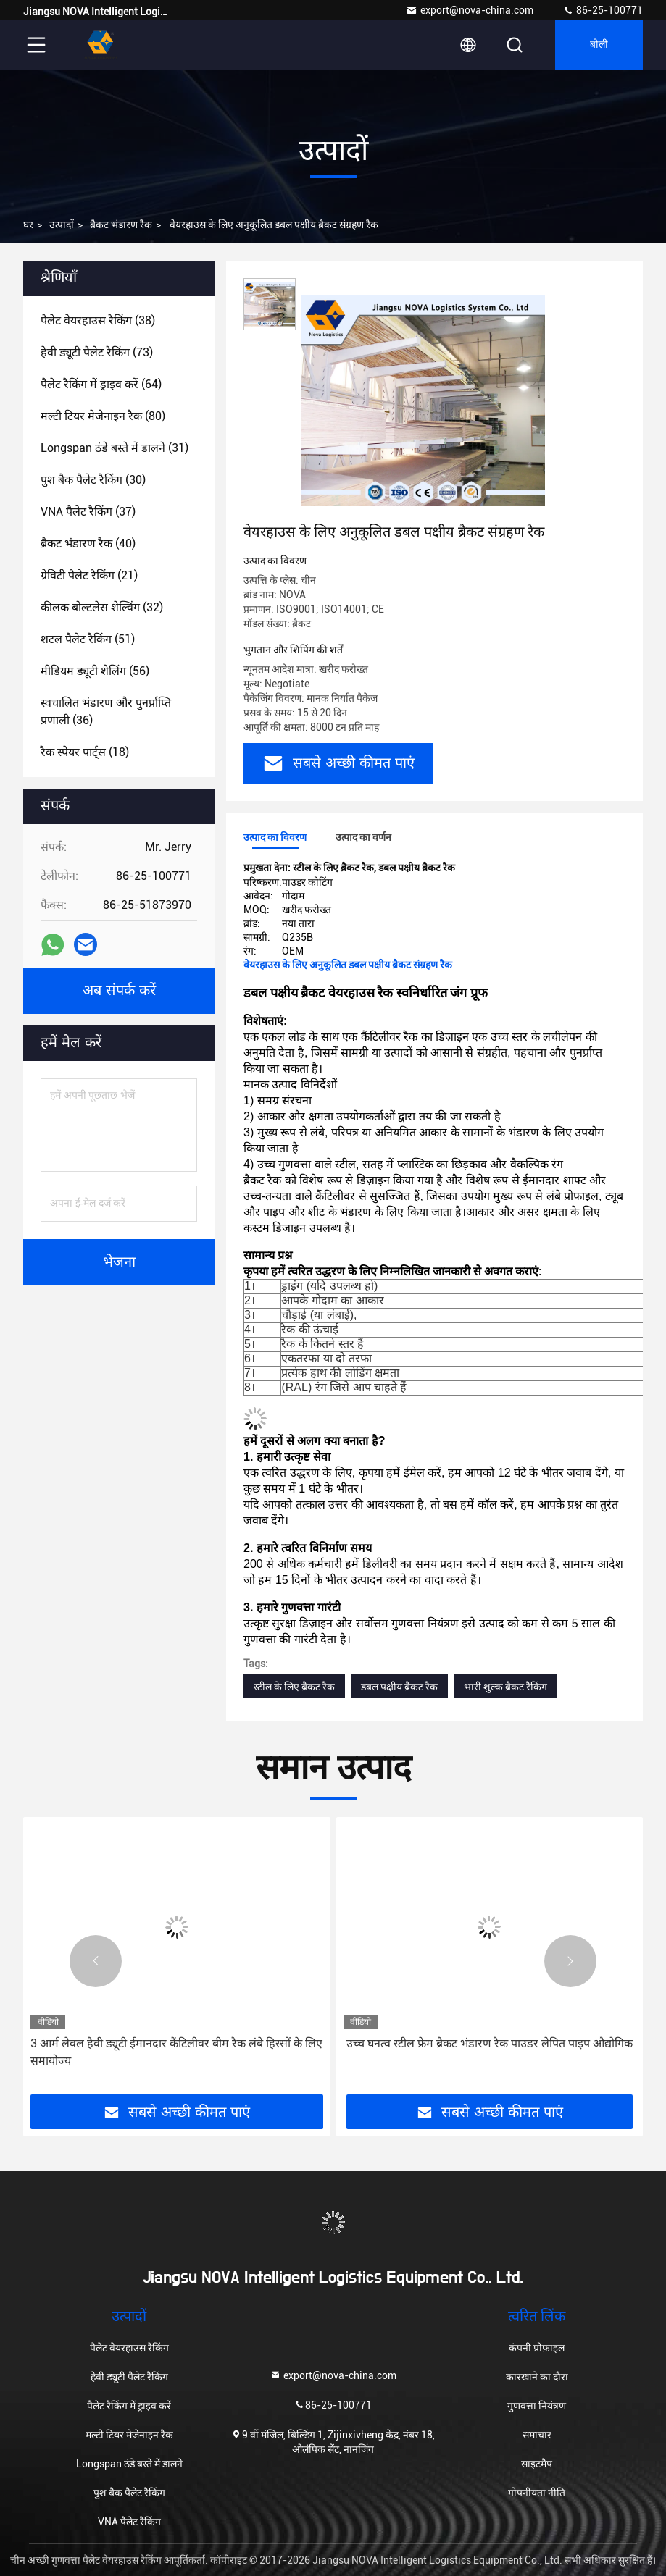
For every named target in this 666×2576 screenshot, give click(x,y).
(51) (88, 639)
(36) (106, 711)
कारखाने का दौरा (537, 2377)
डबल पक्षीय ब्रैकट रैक (399, 1686)
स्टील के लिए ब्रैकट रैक (294, 1686)
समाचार (537, 2435)
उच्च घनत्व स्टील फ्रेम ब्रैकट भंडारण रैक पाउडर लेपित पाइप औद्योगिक (489, 2043)
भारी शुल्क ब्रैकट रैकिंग (505, 1686)
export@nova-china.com (469, 10)
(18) (85, 752)
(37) (88, 512)
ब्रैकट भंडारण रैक (121, 224)
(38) (98, 320)
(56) (95, 671)
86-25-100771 (602, 10)
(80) (103, 416)
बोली (599, 45)
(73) (97, 352)
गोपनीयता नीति (536, 2493)
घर (28, 224)
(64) (101, 384)
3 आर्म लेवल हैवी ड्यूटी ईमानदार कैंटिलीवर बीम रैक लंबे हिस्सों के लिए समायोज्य (176, 2052)
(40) (88, 543)
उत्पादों (61, 224)
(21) (89, 575)
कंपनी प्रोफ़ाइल (537, 2348)
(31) (114, 448)
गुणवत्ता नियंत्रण (536, 2406)
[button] (96, 1961)
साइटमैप (536, 2464)
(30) (93, 480)
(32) (102, 607)
